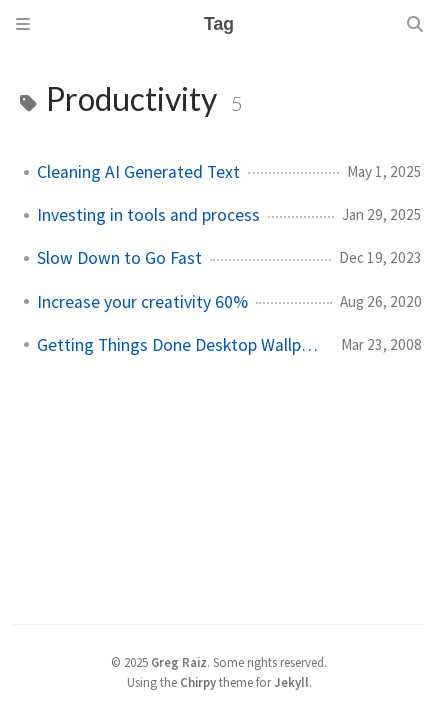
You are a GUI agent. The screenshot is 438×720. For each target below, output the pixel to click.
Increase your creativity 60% (142, 302)
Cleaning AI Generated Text (138, 172)
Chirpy (198, 682)
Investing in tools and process (148, 215)
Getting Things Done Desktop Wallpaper (181, 345)
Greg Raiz (179, 662)
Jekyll (291, 682)
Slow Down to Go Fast (119, 258)
